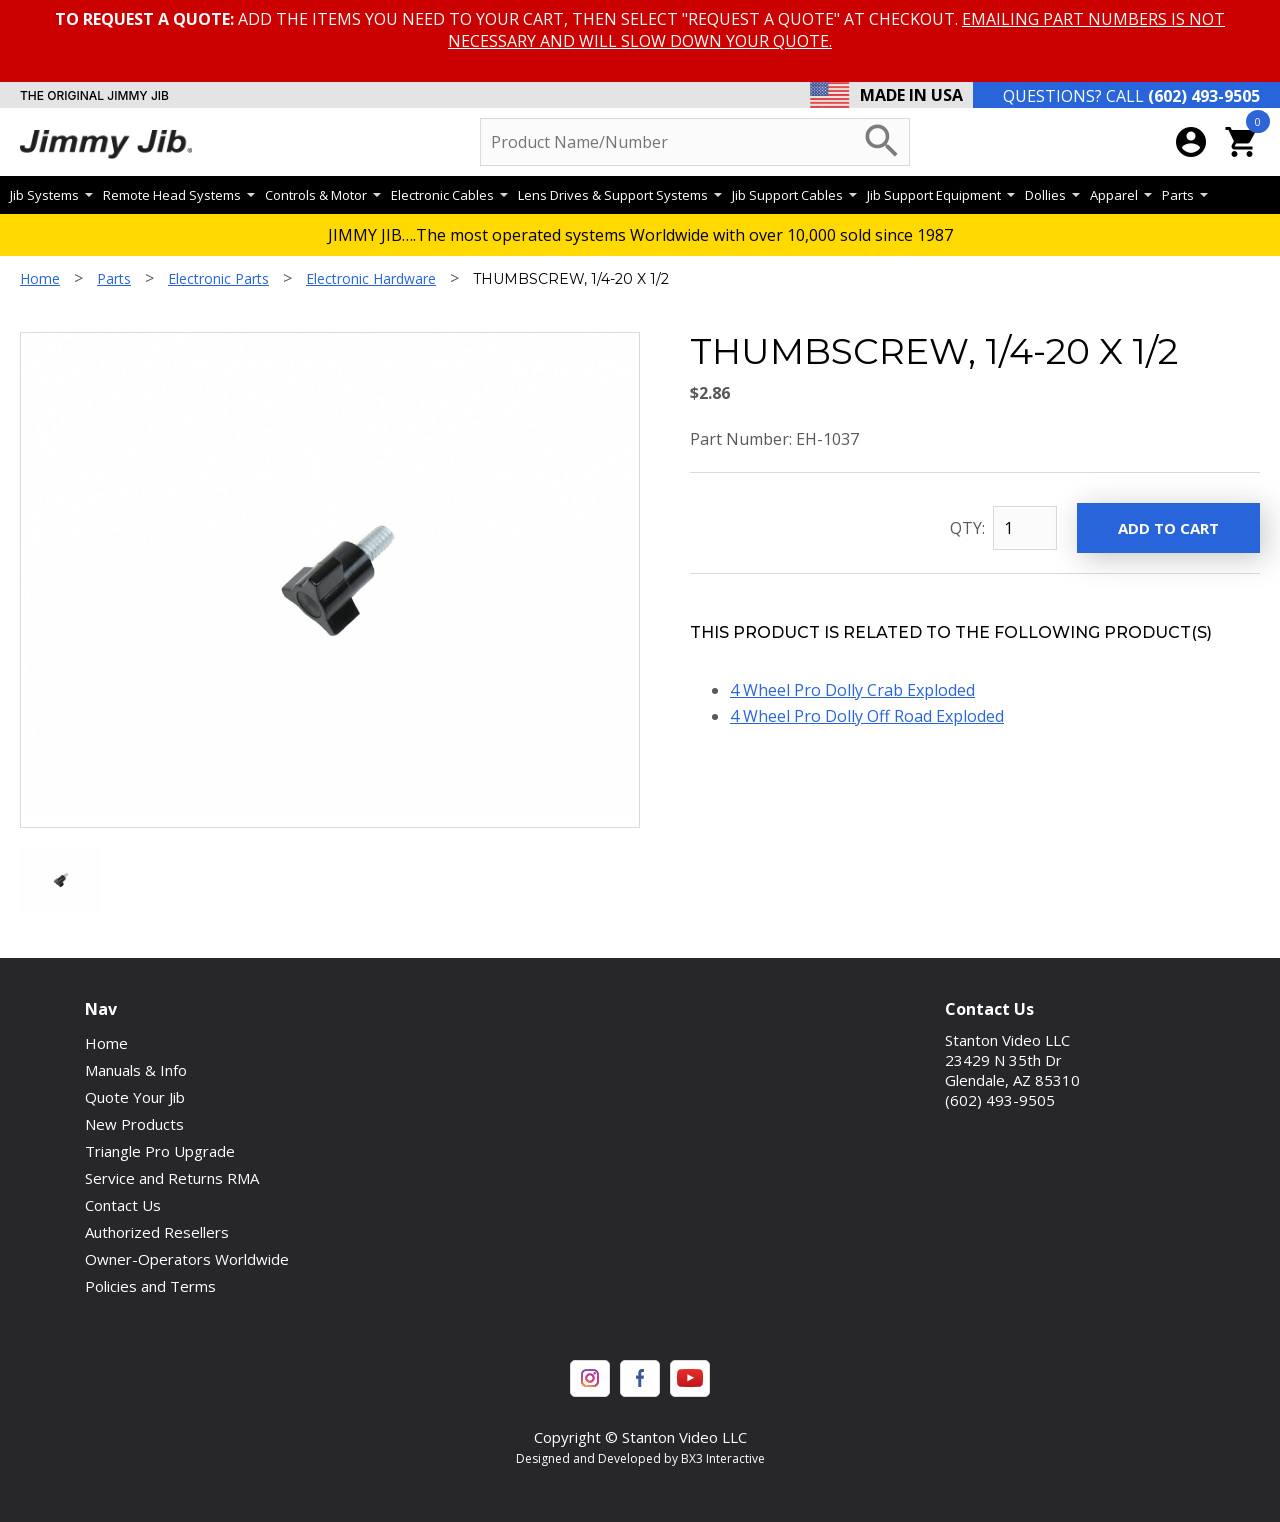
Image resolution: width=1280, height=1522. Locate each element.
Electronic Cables (449, 195)
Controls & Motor (323, 195)
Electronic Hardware (371, 278)
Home (40, 278)
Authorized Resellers (157, 1232)
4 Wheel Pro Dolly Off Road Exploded (867, 716)
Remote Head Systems (179, 195)
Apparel (1121, 195)
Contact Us (123, 1205)
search (882, 141)
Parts (1185, 195)
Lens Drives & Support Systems (620, 195)
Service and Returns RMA (172, 1178)
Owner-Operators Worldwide (187, 1259)
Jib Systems (51, 195)
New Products (134, 1124)
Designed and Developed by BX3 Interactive (640, 1458)
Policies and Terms (150, 1286)
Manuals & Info (136, 1070)
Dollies (1052, 195)
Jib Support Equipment (941, 195)
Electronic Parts (218, 278)
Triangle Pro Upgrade (160, 1151)
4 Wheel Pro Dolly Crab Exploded (852, 690)
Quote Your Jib (135, 1097)
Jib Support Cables (794, 195)
